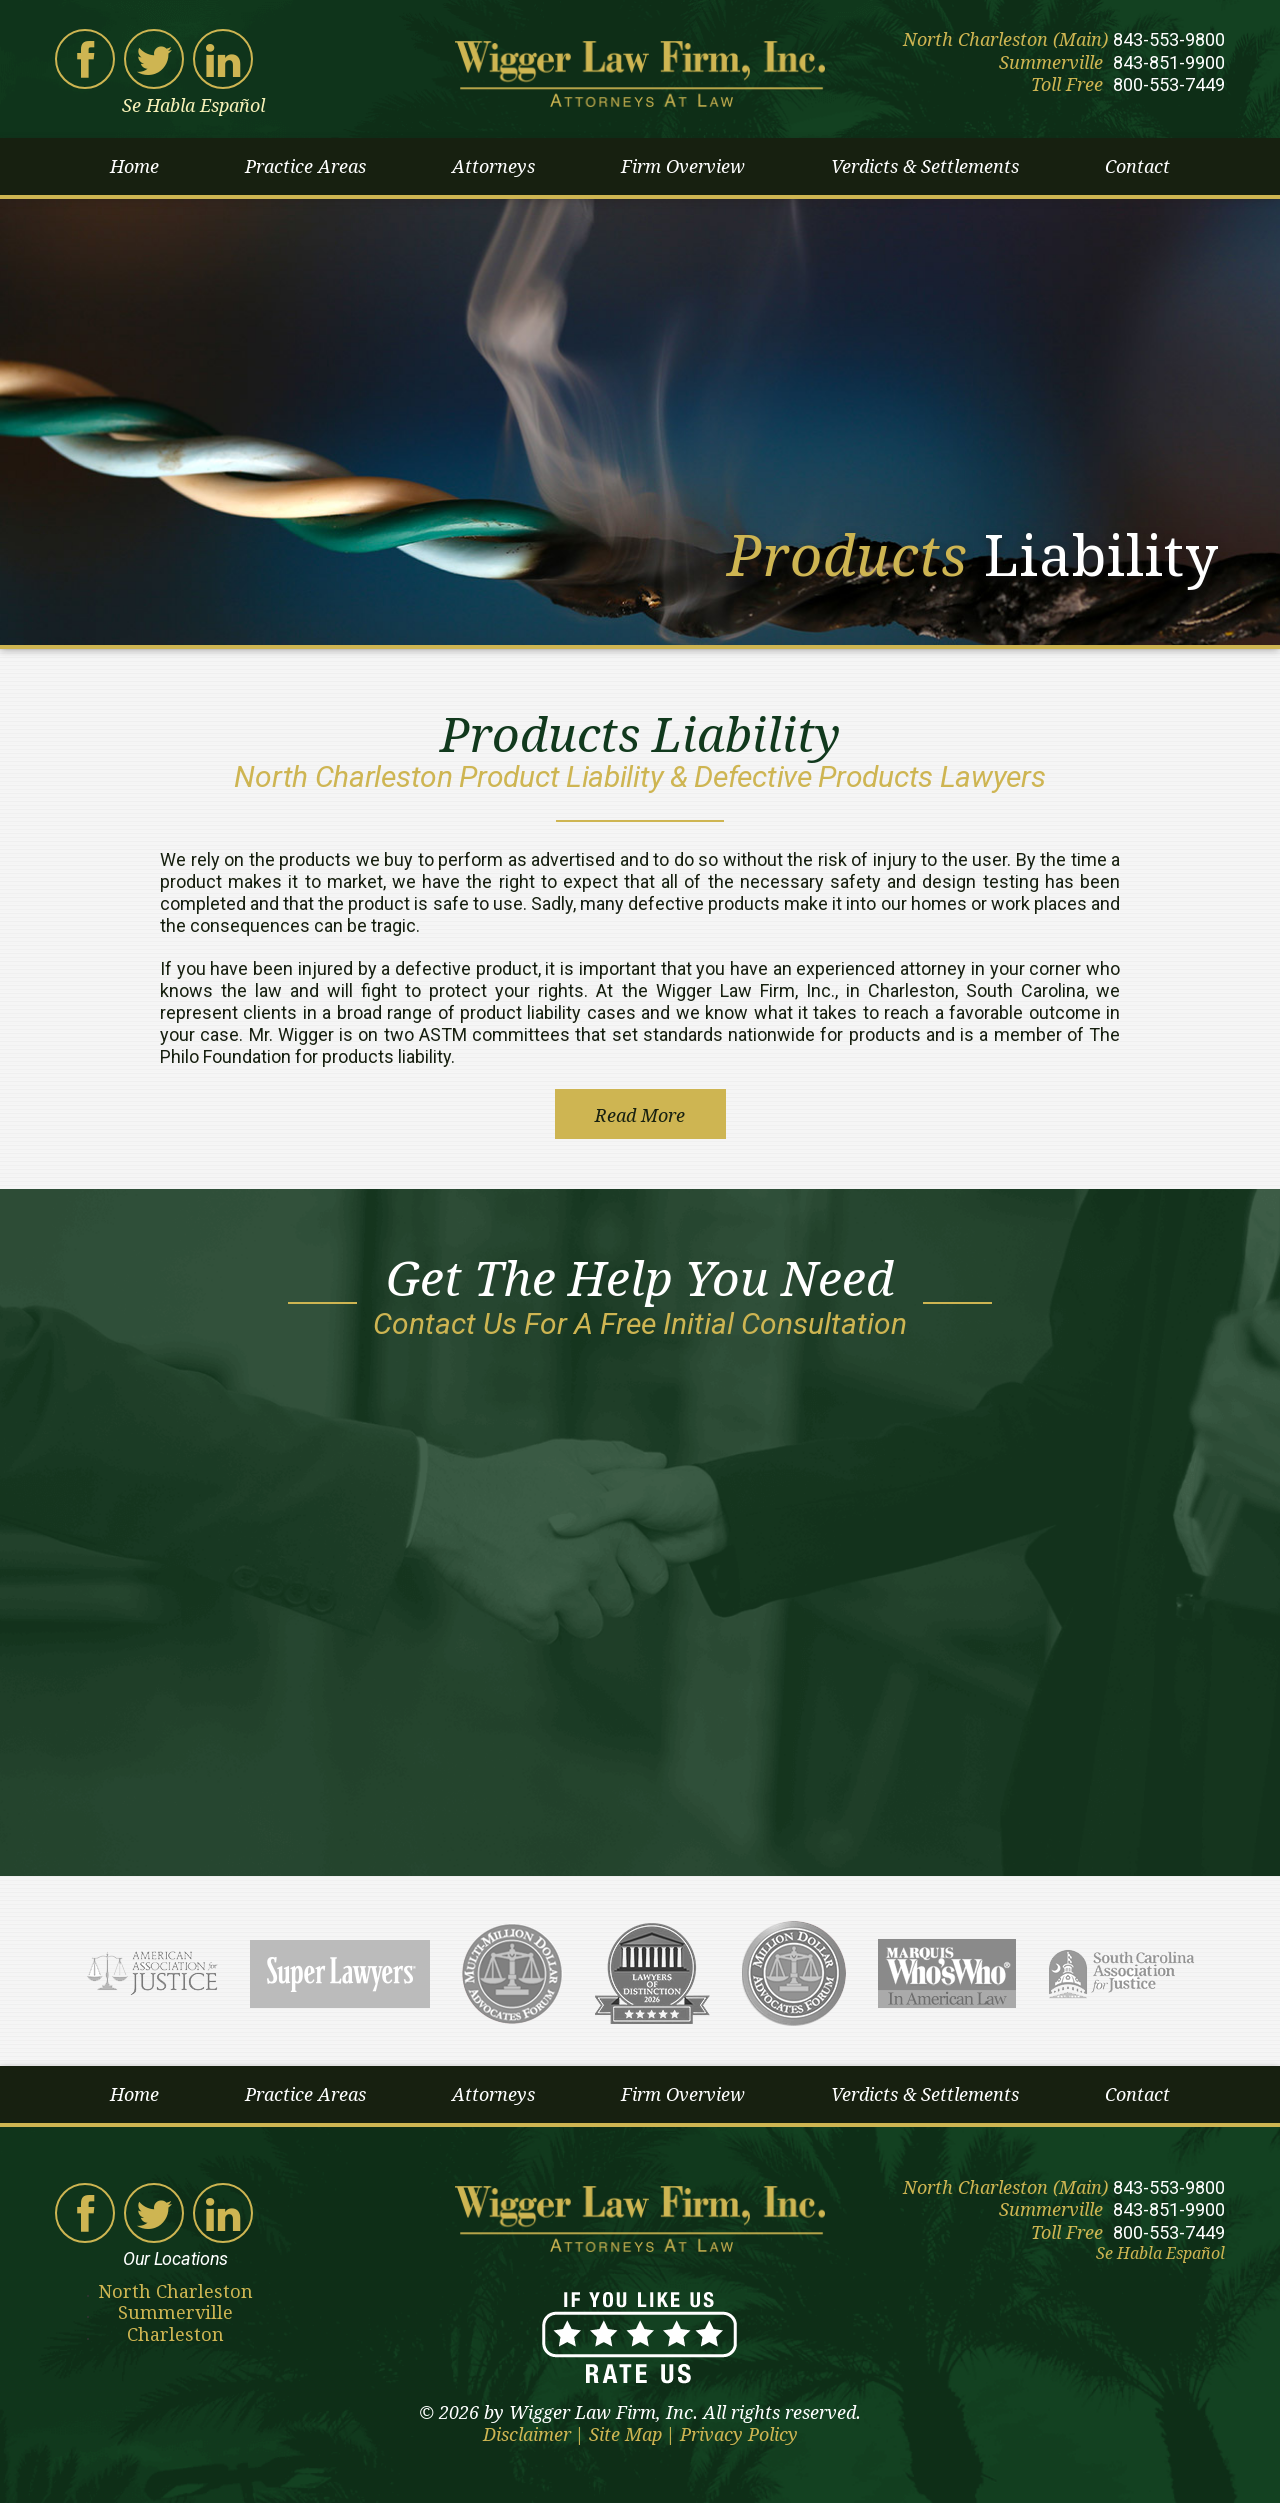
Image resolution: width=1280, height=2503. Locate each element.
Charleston (175, 2334)
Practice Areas (305, 166)
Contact (1137, 166)
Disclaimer (527, 2434)
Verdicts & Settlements (925, 166)
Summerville (175, 2312)
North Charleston (175, 2291)
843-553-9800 (1169, 39)
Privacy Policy (739, 2434)
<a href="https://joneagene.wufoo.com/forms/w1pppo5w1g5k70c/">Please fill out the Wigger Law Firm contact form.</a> (640, 1595)
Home (134, 166)
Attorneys (493, 166)
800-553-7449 (1169, 84)
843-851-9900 (1169, 62)
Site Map (625, 2434)
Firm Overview (683, 166)
